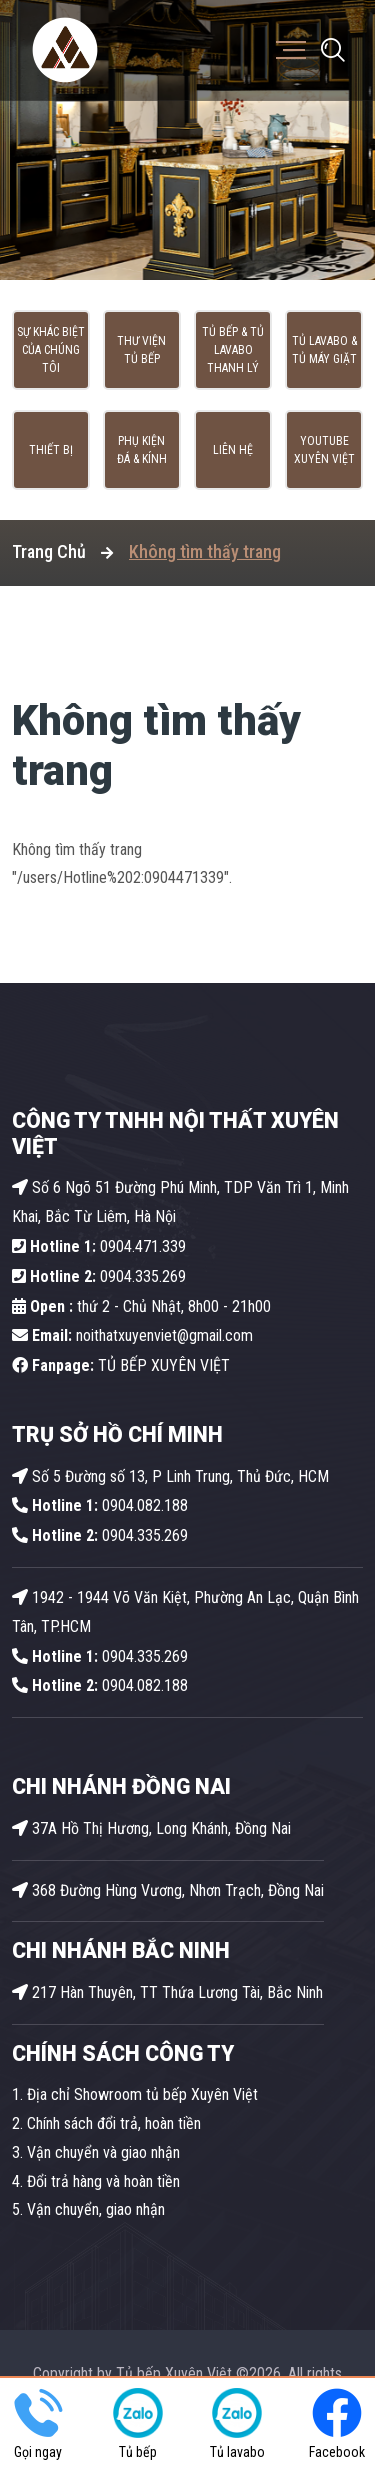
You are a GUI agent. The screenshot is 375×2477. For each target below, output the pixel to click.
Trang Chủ (49, 551)
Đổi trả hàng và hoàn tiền (103, 2181)
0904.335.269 (143, 1276)
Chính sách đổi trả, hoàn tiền (114, 2123)
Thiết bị (51, 450)
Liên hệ (233, 450)
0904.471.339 (99, 1246)
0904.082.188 (100, 1505)
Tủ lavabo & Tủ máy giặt (324, 350)
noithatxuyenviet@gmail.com (132, 1335)
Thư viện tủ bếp (141, 350)
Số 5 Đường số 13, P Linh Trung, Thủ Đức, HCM (170, 1476)
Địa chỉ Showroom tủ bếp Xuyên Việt (142, 2094)
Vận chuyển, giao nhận (96, 2209)
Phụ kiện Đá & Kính (142, 450)
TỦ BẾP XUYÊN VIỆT (121, 1365)
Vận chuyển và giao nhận (103, 2152)
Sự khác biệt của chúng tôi (51, 350)
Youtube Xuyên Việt (324, 450)
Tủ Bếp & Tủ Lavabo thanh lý (233, 350)
